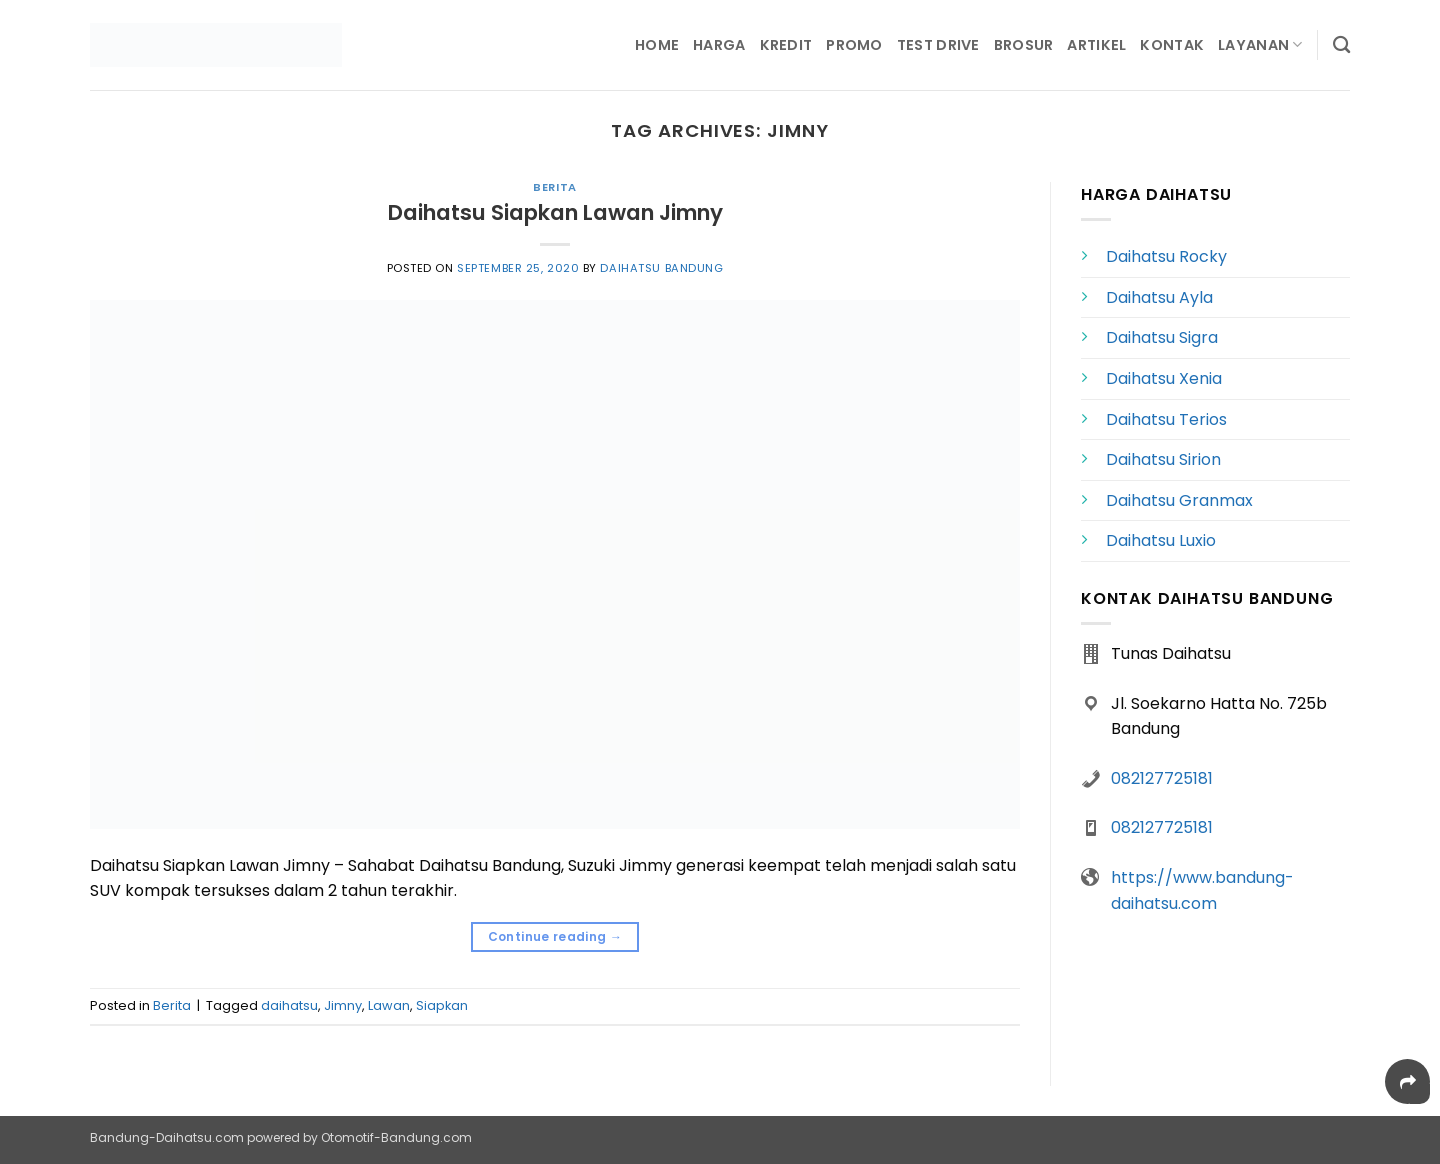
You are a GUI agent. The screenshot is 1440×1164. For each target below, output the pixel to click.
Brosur (1024, 45)
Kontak (1172, 45)
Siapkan (442, 1005)
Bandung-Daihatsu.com (167, 1137)
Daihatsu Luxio (1161, 540)
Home (657, 45)
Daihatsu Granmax (1179, 500)
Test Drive (938, 45)
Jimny (343, 1005)
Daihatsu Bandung (661, 268)
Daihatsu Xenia (1164, 378)
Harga (719, 45)
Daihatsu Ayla (1159, 297)
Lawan (389, 1005)
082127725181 (1162, 778)
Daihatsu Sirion (1163, 459)
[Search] (1341, 45)
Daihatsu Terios (1166, 419)
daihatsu (289, 1005)
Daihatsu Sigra (1162, 337)
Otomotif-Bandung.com (396, 1137)
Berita (554, 187)
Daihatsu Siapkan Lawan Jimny (555, 212)
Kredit (786, 45)
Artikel (1096, 45)
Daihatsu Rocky (1166, 256)
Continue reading (555, 936)
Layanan (1260, 45)
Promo (854, 45)
